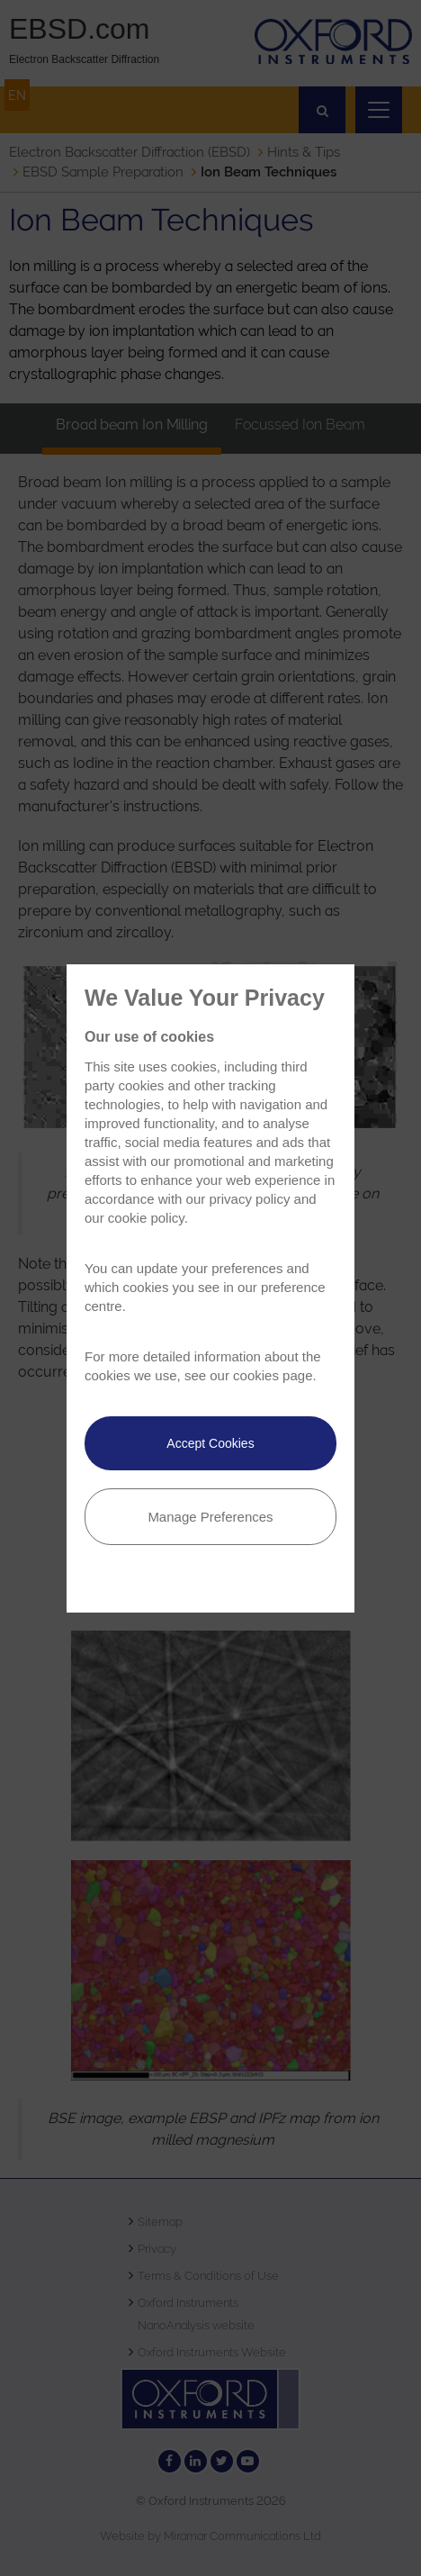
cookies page (272, 1375)
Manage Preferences (210, 1516)
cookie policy (146, 1217)
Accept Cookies (210, 1443)
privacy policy (249, 1199)
